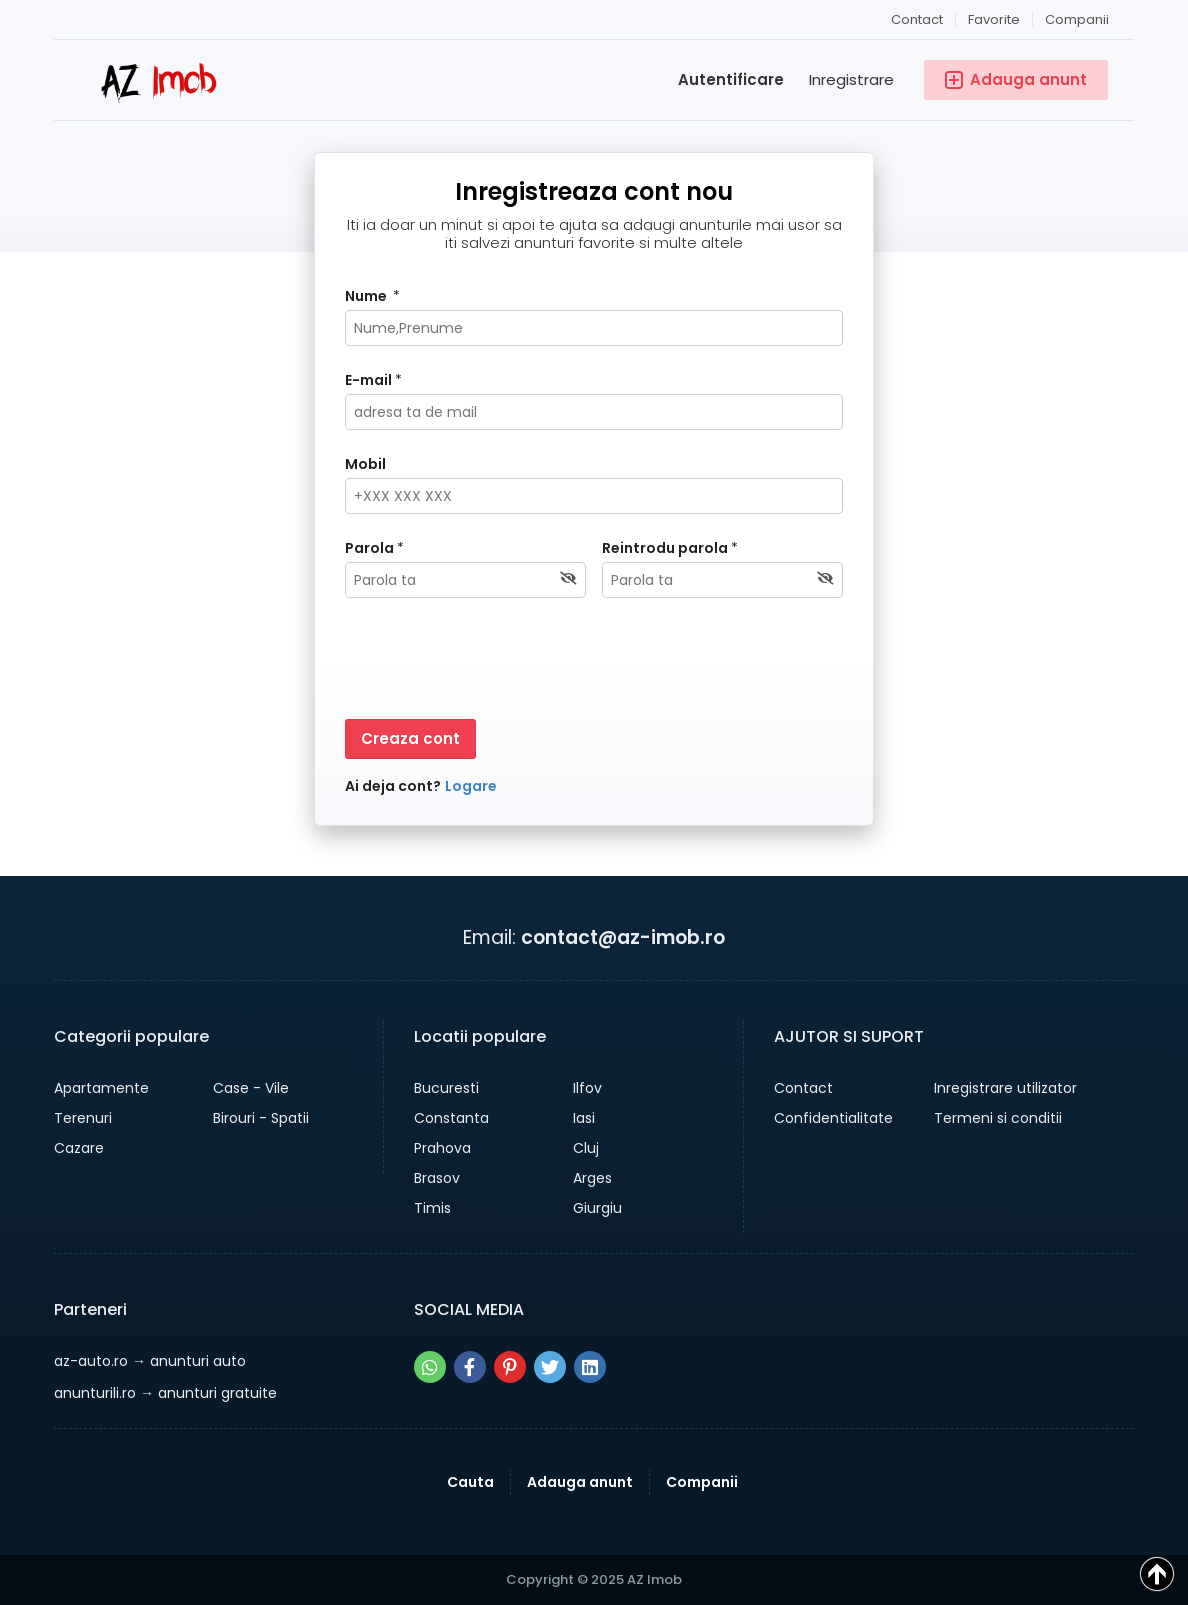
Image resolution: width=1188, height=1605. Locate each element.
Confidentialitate (833, 1118)
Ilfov (587, 1088)
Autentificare (731, 79)
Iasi (584, 1118)
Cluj (586, 1148)
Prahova (442, 1148)
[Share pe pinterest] (510, 1367)
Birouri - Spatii (261, 1118)
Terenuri (83, 1118)
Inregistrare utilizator (1005, 1088)
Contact (917, 19)
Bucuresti (446, 1088)
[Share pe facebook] (470, 1367)
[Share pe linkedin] (590, 1367)
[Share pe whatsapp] (430, 1367)
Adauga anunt (580, 1482)
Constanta (451, 1118)
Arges (592, 1178)
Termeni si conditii (998, 1118)
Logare (471, 786)
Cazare (79, 1148)
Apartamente (101, 1088)
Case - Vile (251, 1088)
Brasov (437, 1178)
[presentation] (497, 662)
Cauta (470, 1482)
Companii (1077, 19)
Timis (432, 1208)
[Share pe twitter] (550, 1367)
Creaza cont (410, 738)
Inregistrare (851, 79)
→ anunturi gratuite (165, 1393)
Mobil (365, 464)
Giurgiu (597, 1208)
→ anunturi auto (150, 1361)
